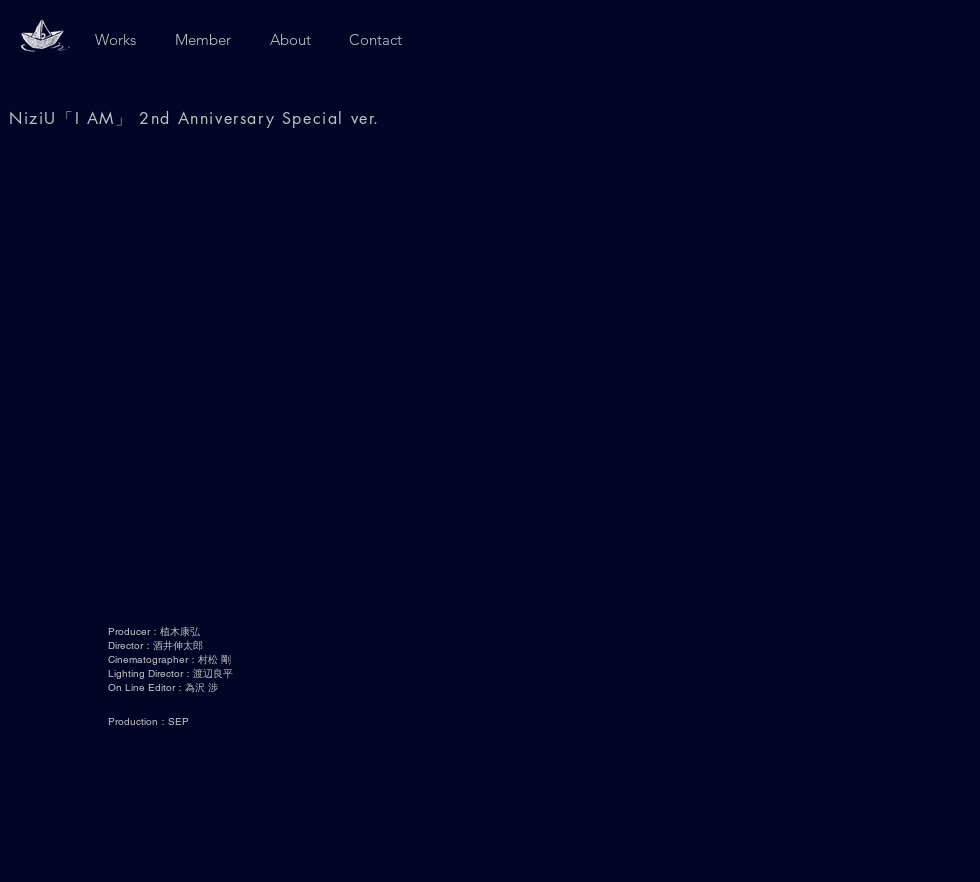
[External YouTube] (489, 383)
